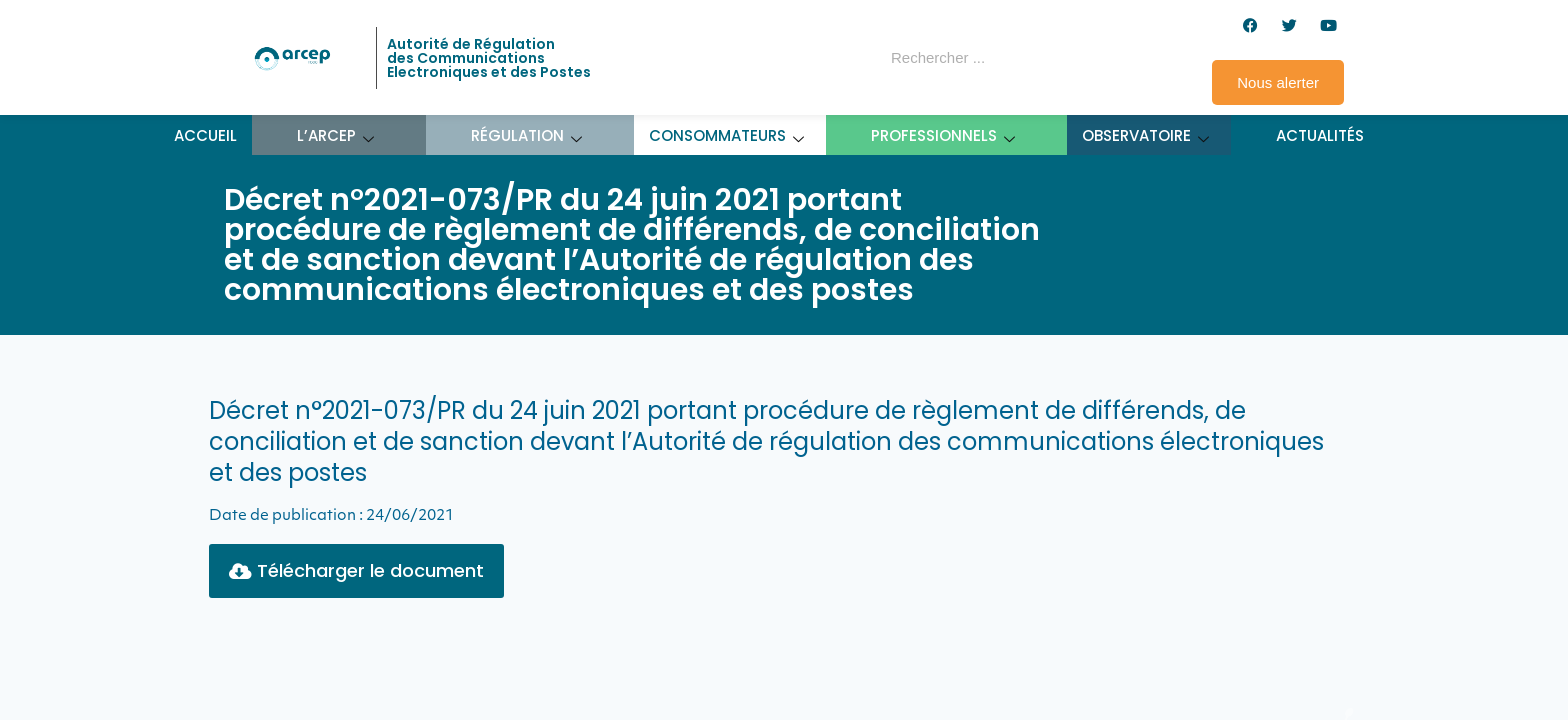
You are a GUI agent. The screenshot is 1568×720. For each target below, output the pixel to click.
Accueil (205, 135)
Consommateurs (727, 135)
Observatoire (1146, 135)
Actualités (1320, 135)
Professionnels (943, 135)
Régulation (527, 135)
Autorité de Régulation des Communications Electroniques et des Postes (489, 58)
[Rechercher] (1068, 58)
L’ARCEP (336, 135)
